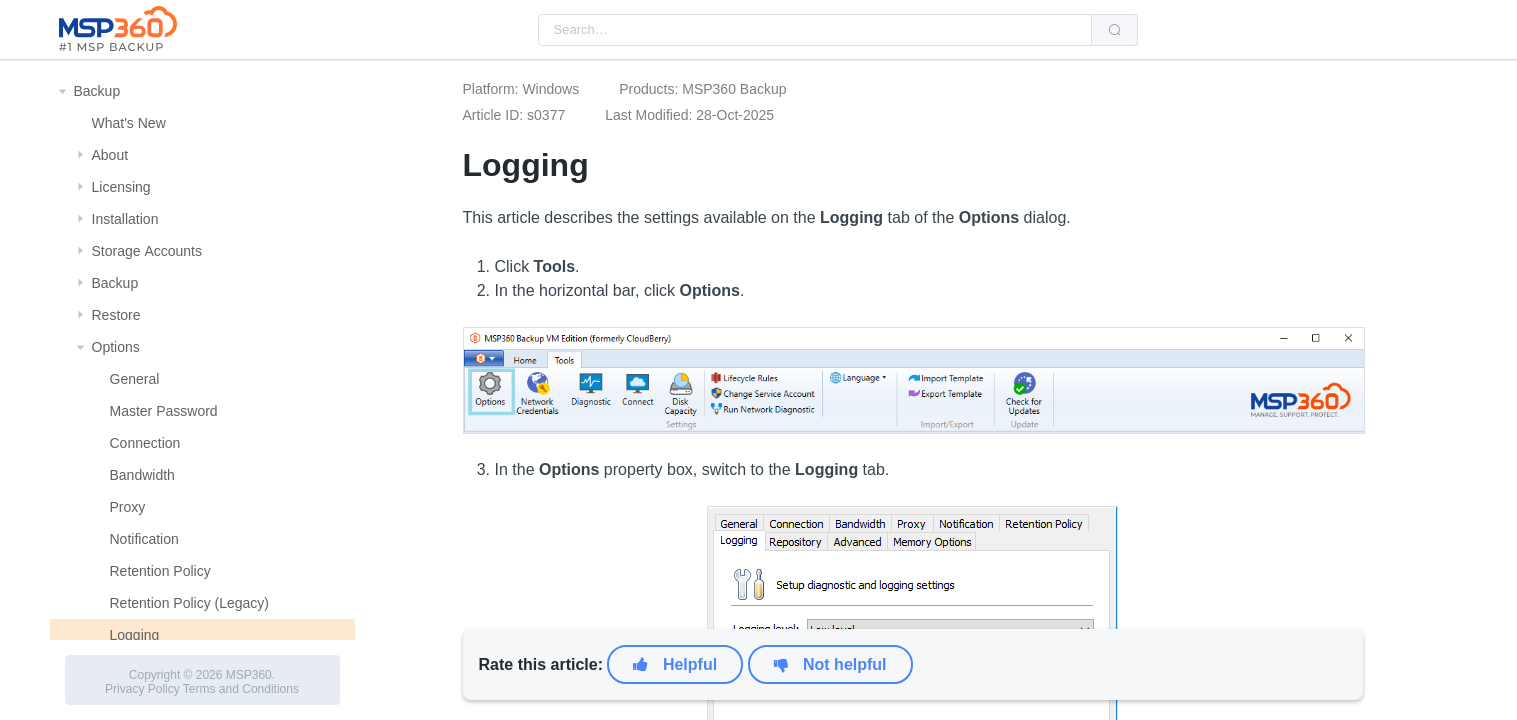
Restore (116, 315)
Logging (135, 635)
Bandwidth (142, 475)
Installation (125, 219)
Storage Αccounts (147, 251)
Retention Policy (160, 571)
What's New (129, 123)
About (110, 155)
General (135, 379)
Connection (145, 443)
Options (116, 347)
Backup (97, 91)
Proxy (128, 507)
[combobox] (815, 30)
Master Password (164, 411)
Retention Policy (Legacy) (190, 603)
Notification (144, 539)
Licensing (121, 187)
